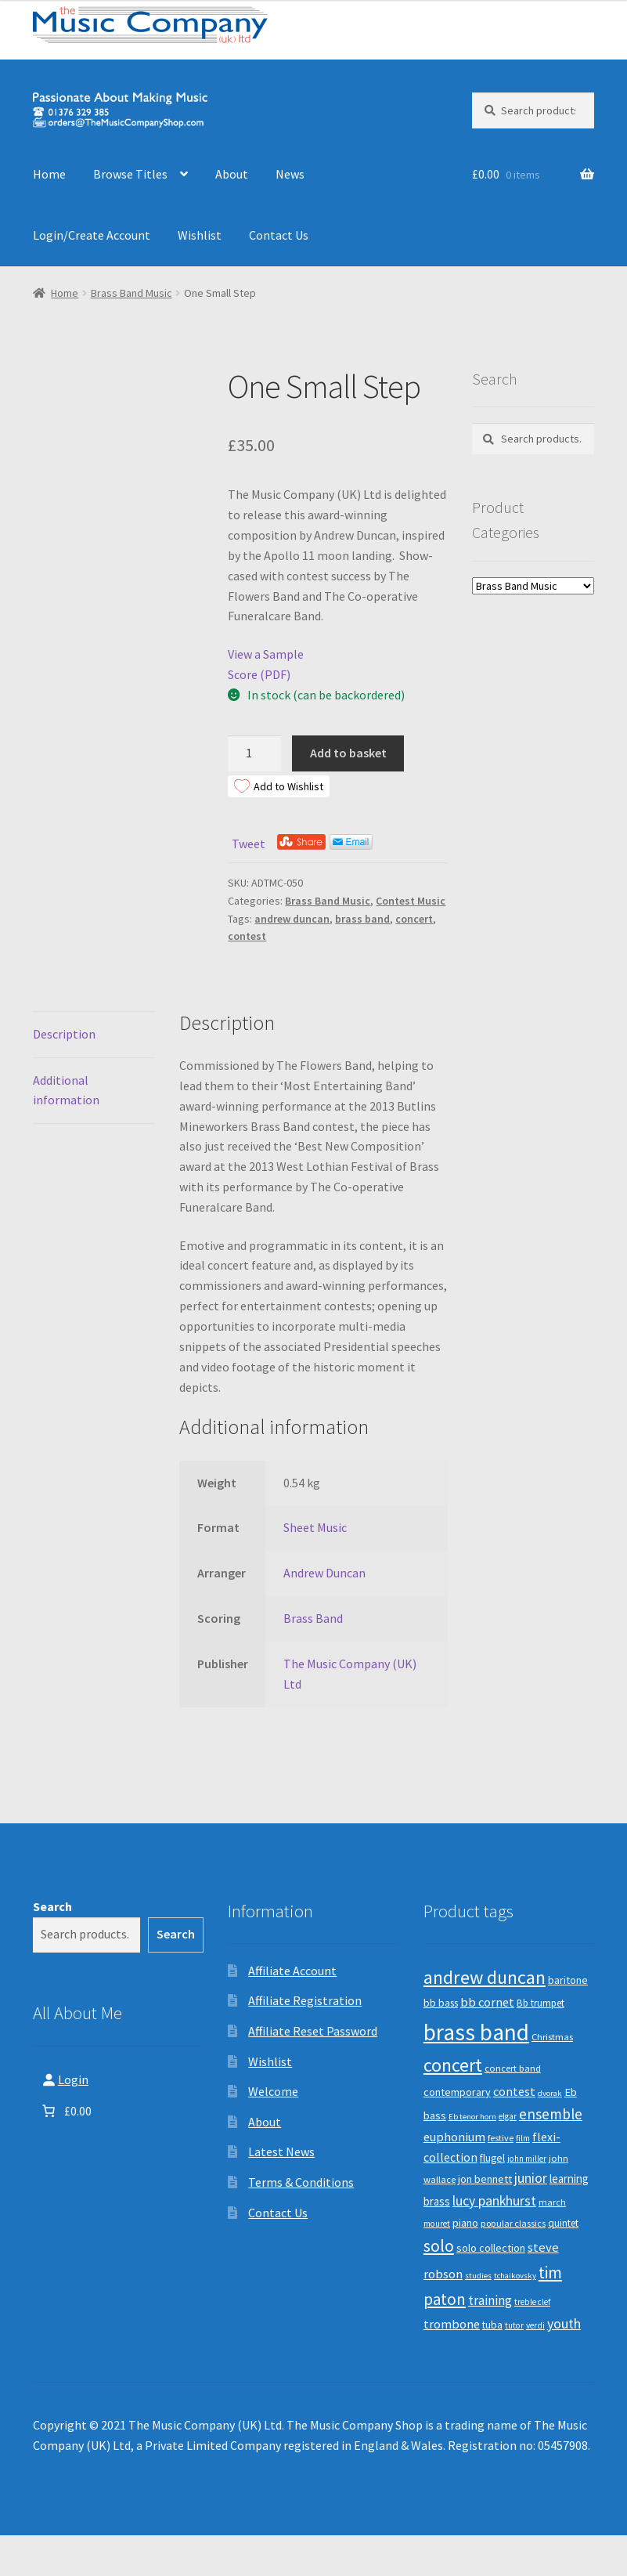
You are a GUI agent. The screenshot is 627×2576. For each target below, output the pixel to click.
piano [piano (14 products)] (465, 2223)
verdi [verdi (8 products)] (535, 2325)
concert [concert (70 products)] (452, 2065)
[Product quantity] (254, 753)
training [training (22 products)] (490, 2300)
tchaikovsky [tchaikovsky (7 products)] (515, 2276)
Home (49, 174)
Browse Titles (130, 174)
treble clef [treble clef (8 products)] (532, 2301)
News (290, 174)
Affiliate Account (292, 1970)
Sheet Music (315, 1527)
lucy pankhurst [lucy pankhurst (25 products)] (494, 2200)
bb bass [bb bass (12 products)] (440, 2003)
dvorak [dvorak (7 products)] (550, 2093)
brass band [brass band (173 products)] (476, 2032)
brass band (362, 919)
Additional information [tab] (66, 1090)
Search (52, 1906)
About (231, 174)
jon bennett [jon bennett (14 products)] (485, 2179)
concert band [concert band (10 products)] (513, 2068)
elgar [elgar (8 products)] (508, 2116)
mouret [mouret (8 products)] (436, 2223)
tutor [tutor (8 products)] (514, 2325)
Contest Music (410, 901)
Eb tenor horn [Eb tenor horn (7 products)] (472, 2117)
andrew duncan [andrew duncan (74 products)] (484, 1977)
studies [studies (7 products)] (478, 2276)
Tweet (248, 843)
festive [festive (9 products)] (500, 2138)
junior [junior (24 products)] (530, 2178)
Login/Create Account (91, 235)
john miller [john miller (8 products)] (526, 2158)
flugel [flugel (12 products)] (492, 2158)
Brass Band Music (131, 293)
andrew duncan (292, 919)
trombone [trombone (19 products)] (451, 2324)
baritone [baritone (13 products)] (568, 1980)
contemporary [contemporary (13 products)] (457, 2092)
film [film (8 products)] (523, 2138)
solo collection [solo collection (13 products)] (490, 2248)
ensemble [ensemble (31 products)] (550, 2114)
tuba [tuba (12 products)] (492, 2325)
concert (414, 919)
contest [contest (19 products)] (514, 2091)
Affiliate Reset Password (312, 2031)
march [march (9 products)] (552, 2202)
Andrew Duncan (324, 1573)
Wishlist (200, 235)
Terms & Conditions (301, 2182)
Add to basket (348, 753)
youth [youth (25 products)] (564, 2323)
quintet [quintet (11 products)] (563, 2223)
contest (247, 936)
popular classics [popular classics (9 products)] (513, 2223)
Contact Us (278, 235)
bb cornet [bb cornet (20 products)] (487, 2002)
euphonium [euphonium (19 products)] (454, 2136)
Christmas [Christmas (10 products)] (552, 2037)
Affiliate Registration (305, 2000)
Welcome (273, 2091)
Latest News (281, 2151)
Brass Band (313, 1618)
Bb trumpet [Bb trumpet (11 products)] (540, 2003)
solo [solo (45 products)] (438, 2245)
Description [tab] (64, 1034)
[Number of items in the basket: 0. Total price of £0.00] (65, 2110)
